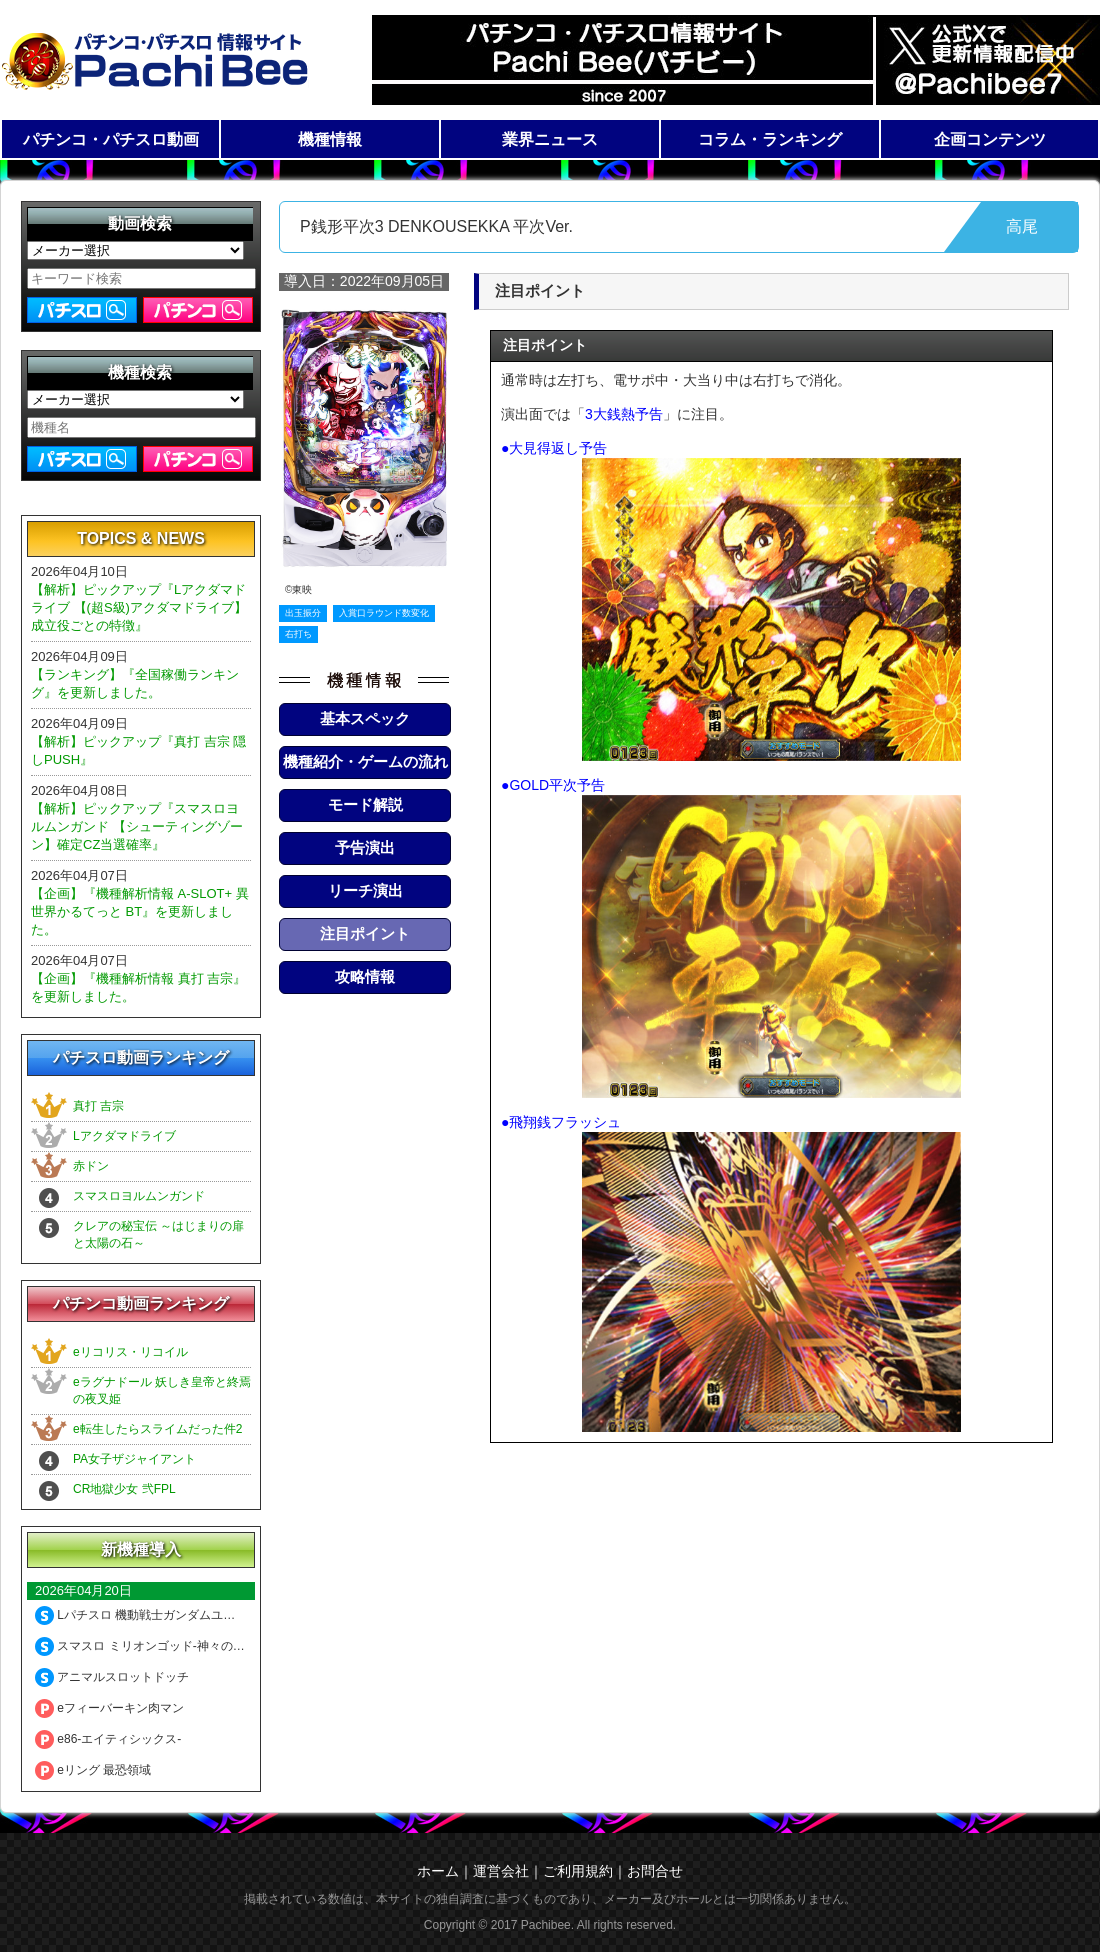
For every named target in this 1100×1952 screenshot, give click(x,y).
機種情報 (330, 139)
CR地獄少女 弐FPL (124, 1489)
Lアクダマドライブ (124, 1136)
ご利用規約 (578, 1871)
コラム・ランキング (770, 139)
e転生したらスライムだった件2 (157, 1429)
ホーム (438, 1871)
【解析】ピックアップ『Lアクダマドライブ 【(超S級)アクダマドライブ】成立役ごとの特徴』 (139, 607)
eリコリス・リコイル (130, 1352)
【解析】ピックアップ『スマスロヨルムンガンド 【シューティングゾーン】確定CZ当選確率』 (137, 826)
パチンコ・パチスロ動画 (111, 139)
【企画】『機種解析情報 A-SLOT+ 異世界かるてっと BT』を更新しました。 (140, 911)
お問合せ (655, 1871)
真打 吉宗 (98, 1106)
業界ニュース (550, 139)
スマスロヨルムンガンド (139, 1196)
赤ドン (91, 1166)
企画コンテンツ (990, 139)
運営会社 (501, 1871)
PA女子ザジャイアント (134, 1459)
